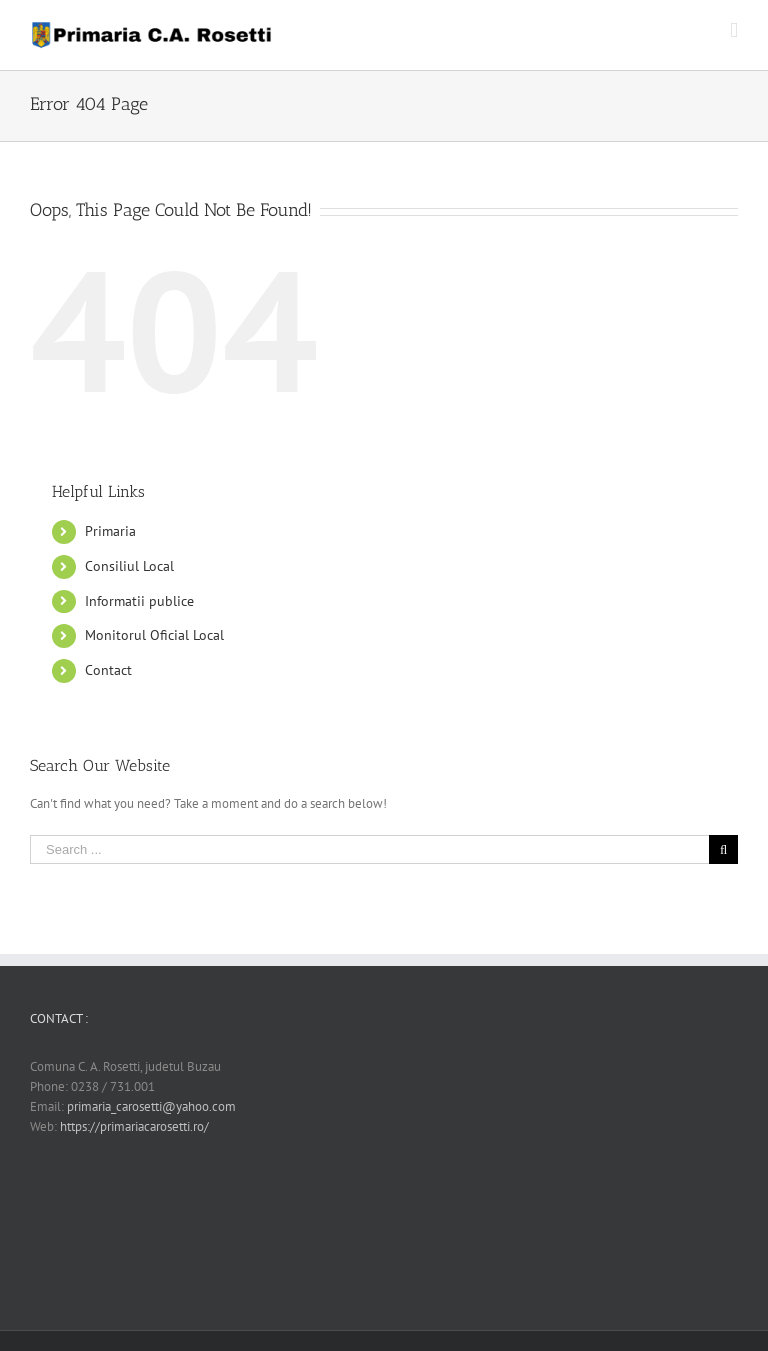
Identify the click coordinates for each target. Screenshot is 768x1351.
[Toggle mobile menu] (734, 30)
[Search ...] (369, 849)
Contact (108, 670)
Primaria (110, 531)
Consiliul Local (129, 566)
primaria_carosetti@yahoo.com (151, 1106)
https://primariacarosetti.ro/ (134, 1126)
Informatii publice (139, 601)
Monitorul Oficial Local (154, 635)
